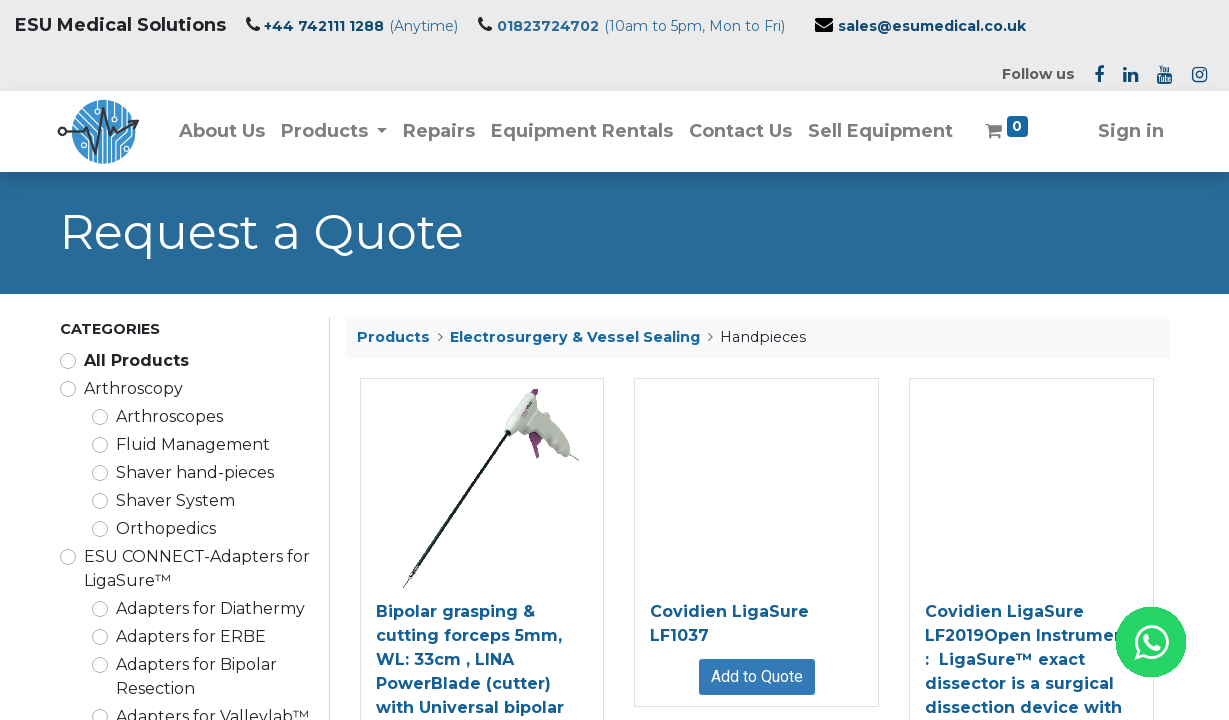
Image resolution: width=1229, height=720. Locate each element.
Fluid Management (193, 444)
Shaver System (175, 500)
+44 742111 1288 (324, 26)
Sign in (1129, 131)
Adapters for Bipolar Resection (196, 676)
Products (393, 337)
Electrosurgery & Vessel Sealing (575, 337)
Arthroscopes (169, 416)
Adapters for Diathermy (210, 608)
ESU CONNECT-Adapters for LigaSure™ (197, 568)
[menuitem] (224, 131)
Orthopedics (166, 528)
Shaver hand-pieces (195, 472)
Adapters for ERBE (191, 636)
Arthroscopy (133, 388)
